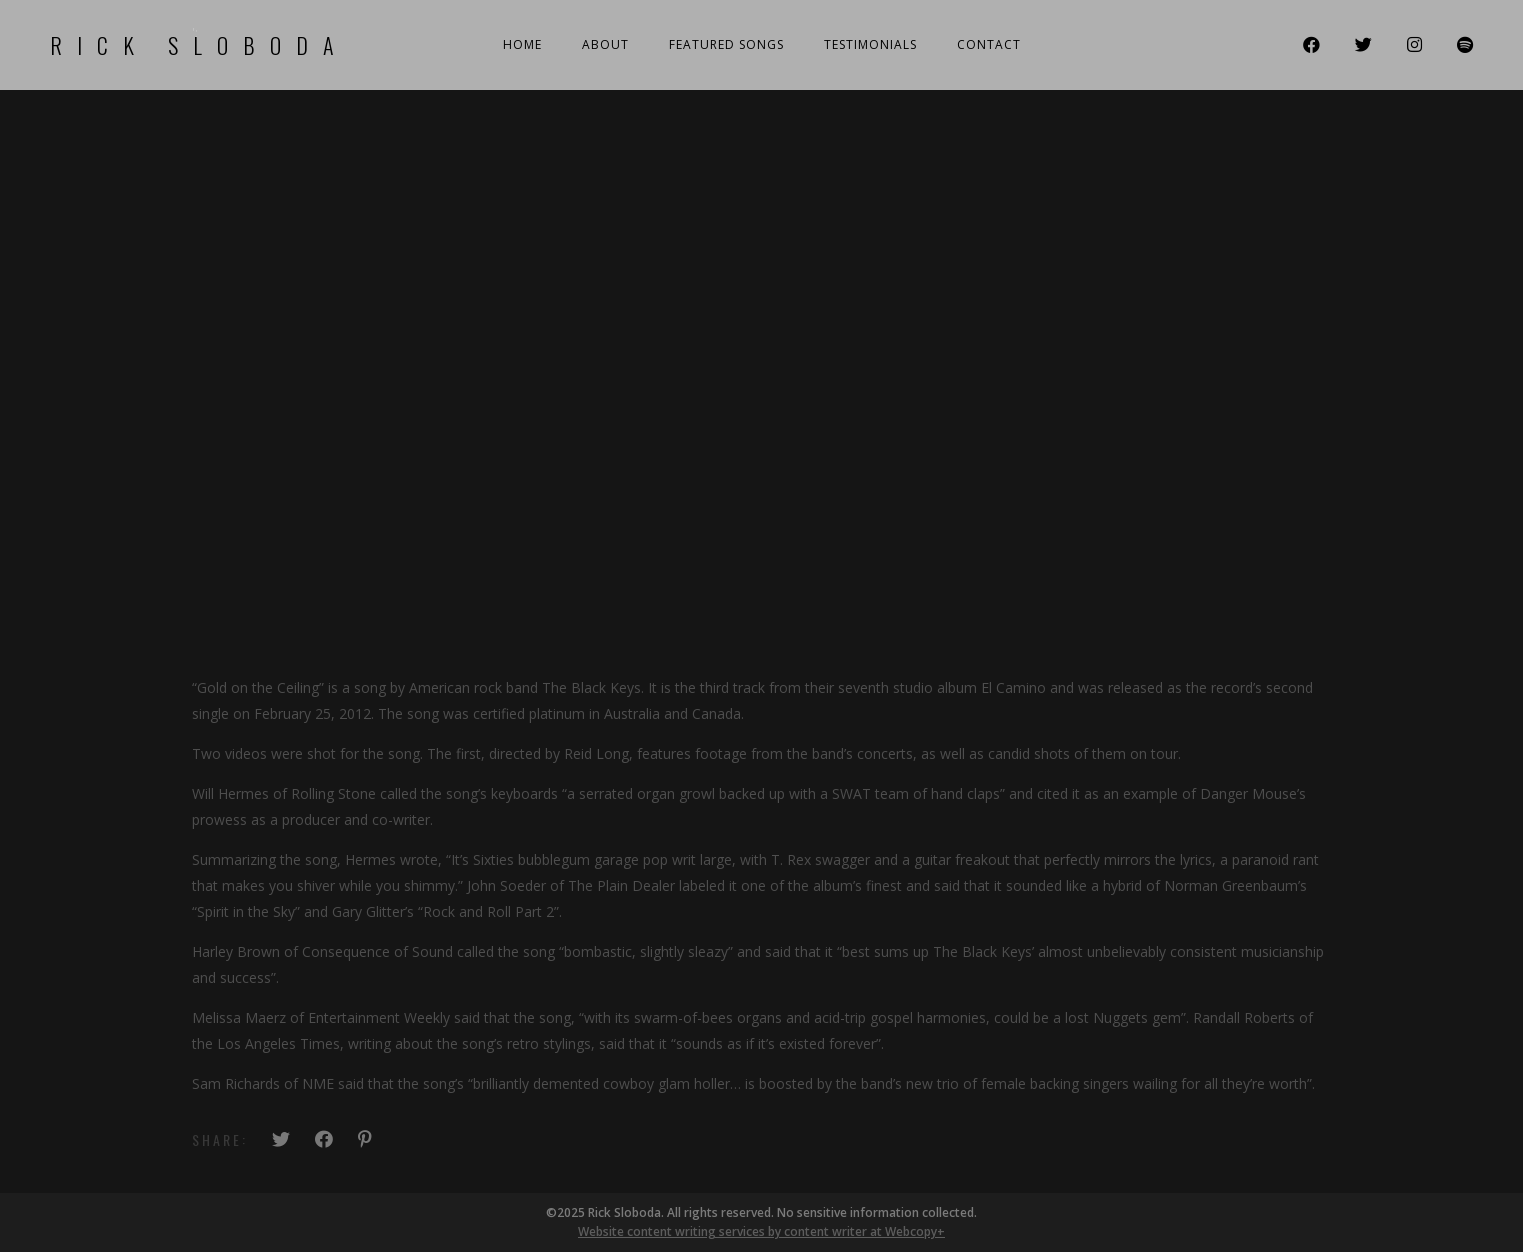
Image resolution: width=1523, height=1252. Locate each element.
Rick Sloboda (199, 45)
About (605, 44)
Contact (989, 44)
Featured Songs (726, 44)
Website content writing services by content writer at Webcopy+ (761, 1231)
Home (522, 44)
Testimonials (870, 44)
